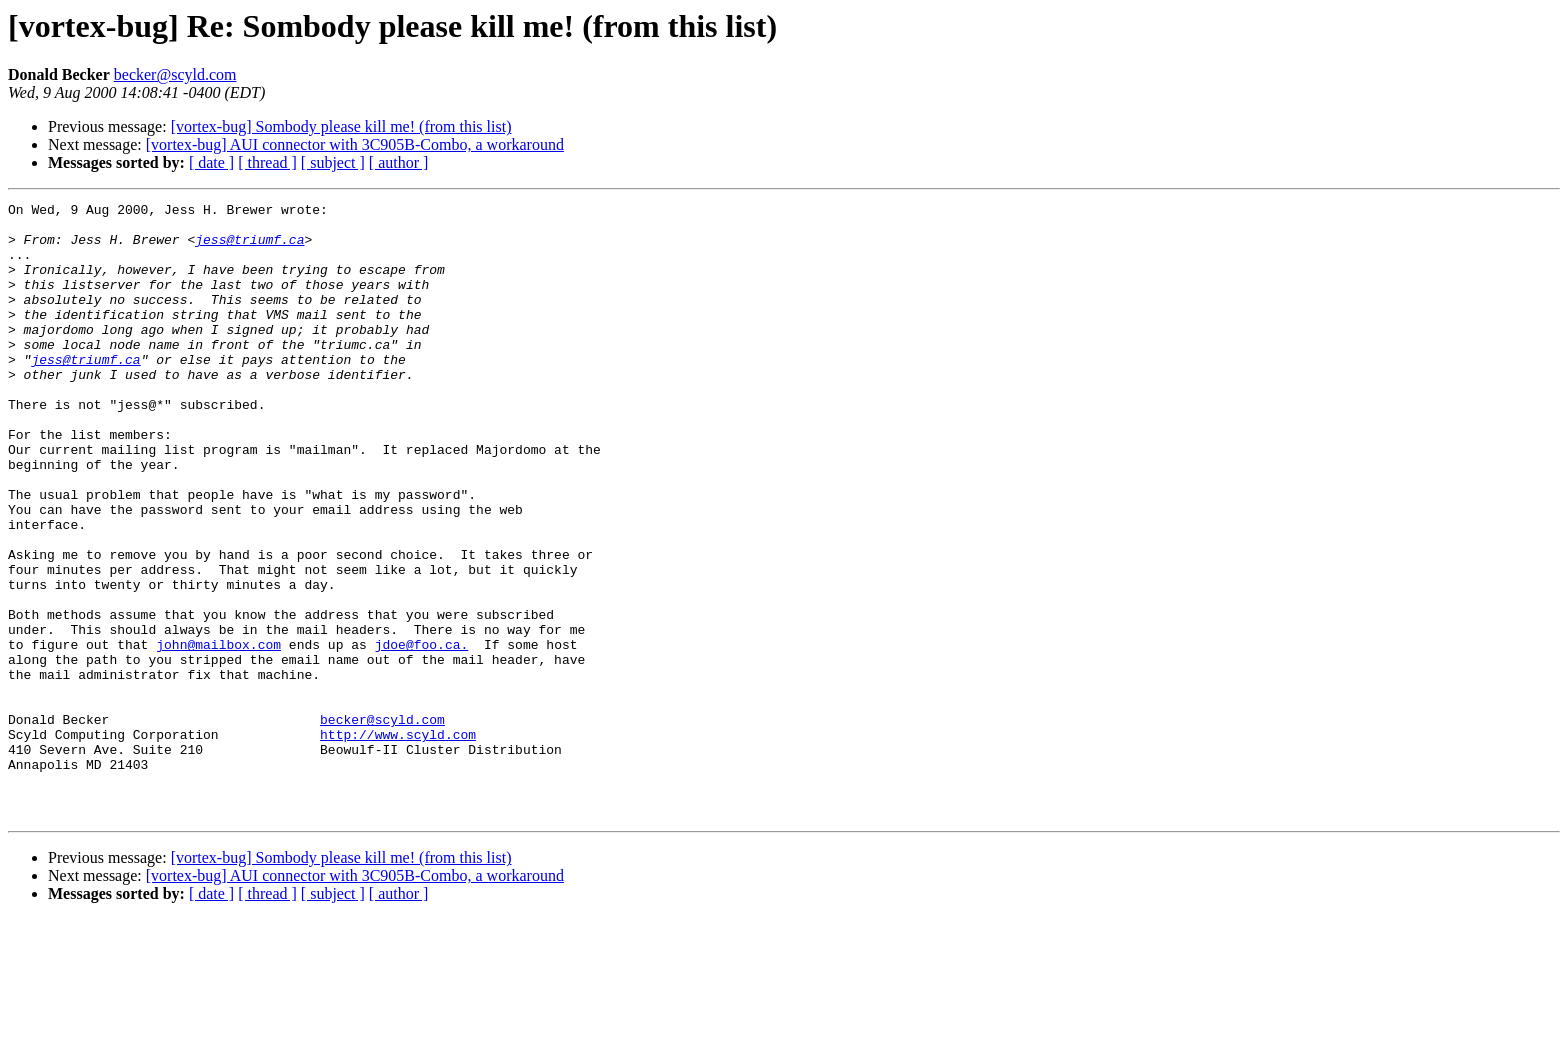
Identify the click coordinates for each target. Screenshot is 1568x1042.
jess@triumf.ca (249, 248)
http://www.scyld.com (398, 842)
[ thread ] (267, 162)
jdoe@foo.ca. (422, 734)
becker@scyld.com (175, 74)
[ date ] (211, 162)
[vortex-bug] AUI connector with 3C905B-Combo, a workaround (355, 144)
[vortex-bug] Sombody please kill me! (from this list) (341, 126)
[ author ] (399, 162)
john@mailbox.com (218, 734)
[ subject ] (333, 162)
